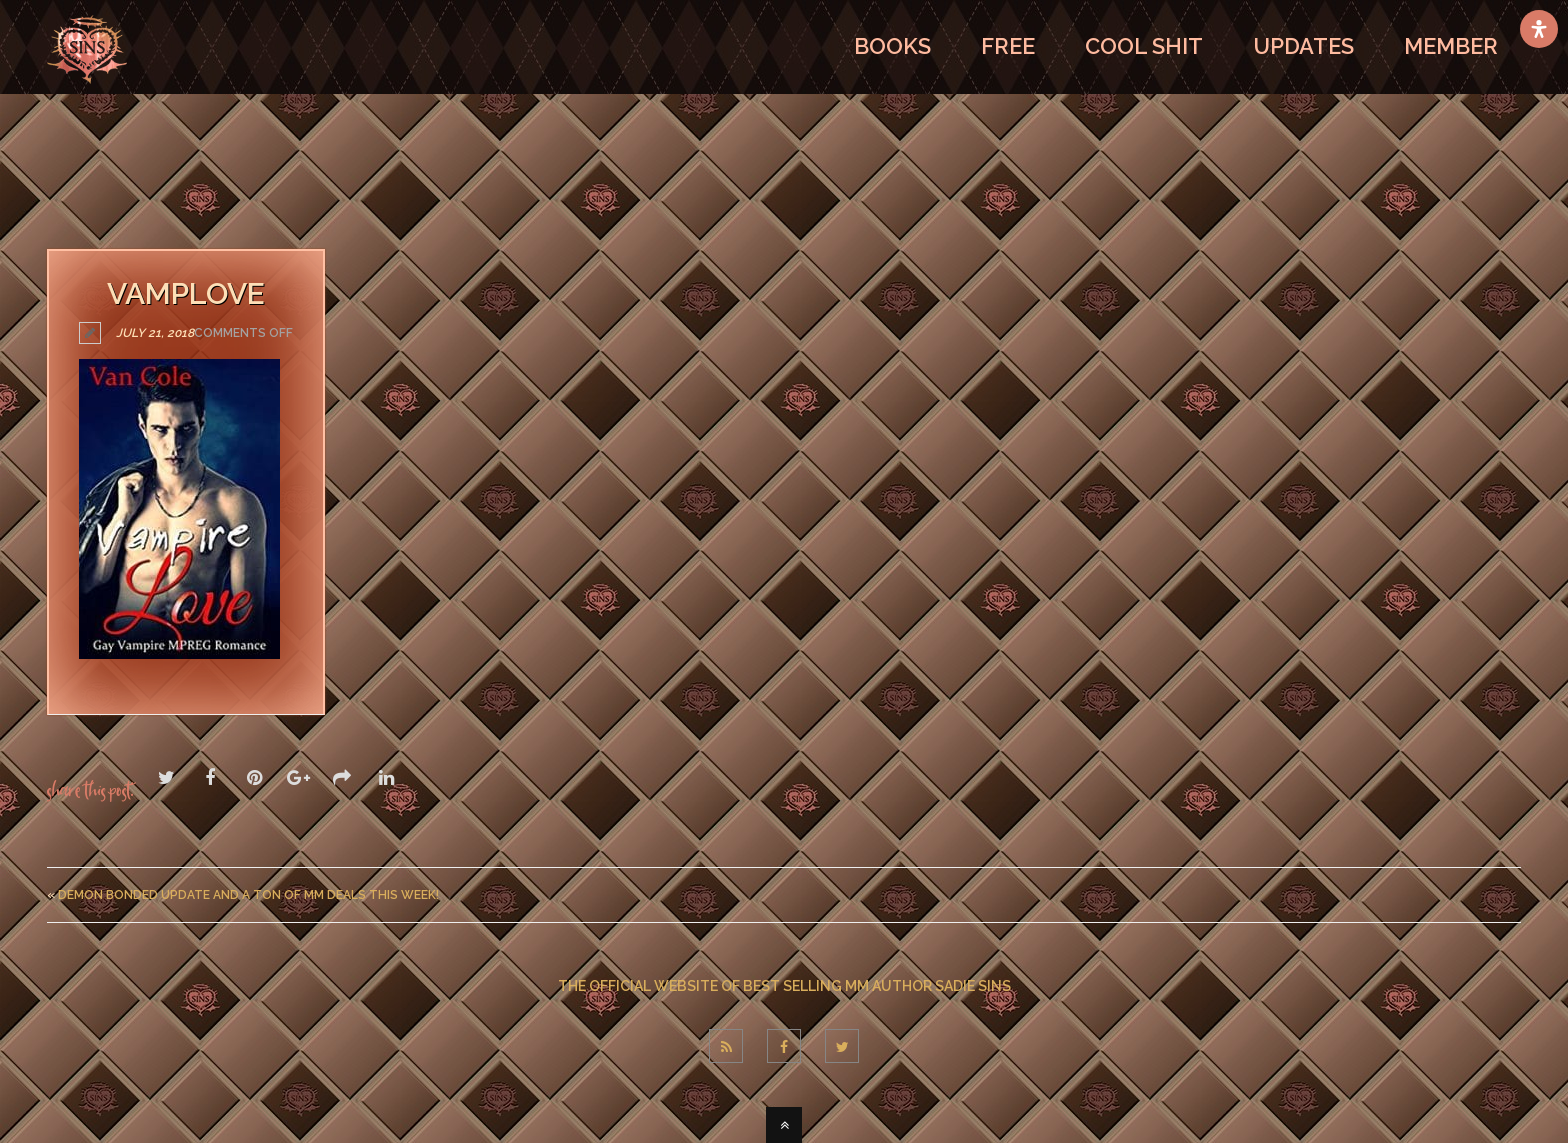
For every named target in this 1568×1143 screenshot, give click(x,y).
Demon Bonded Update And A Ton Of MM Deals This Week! (248, 895)
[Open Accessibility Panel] (1539, 29)
